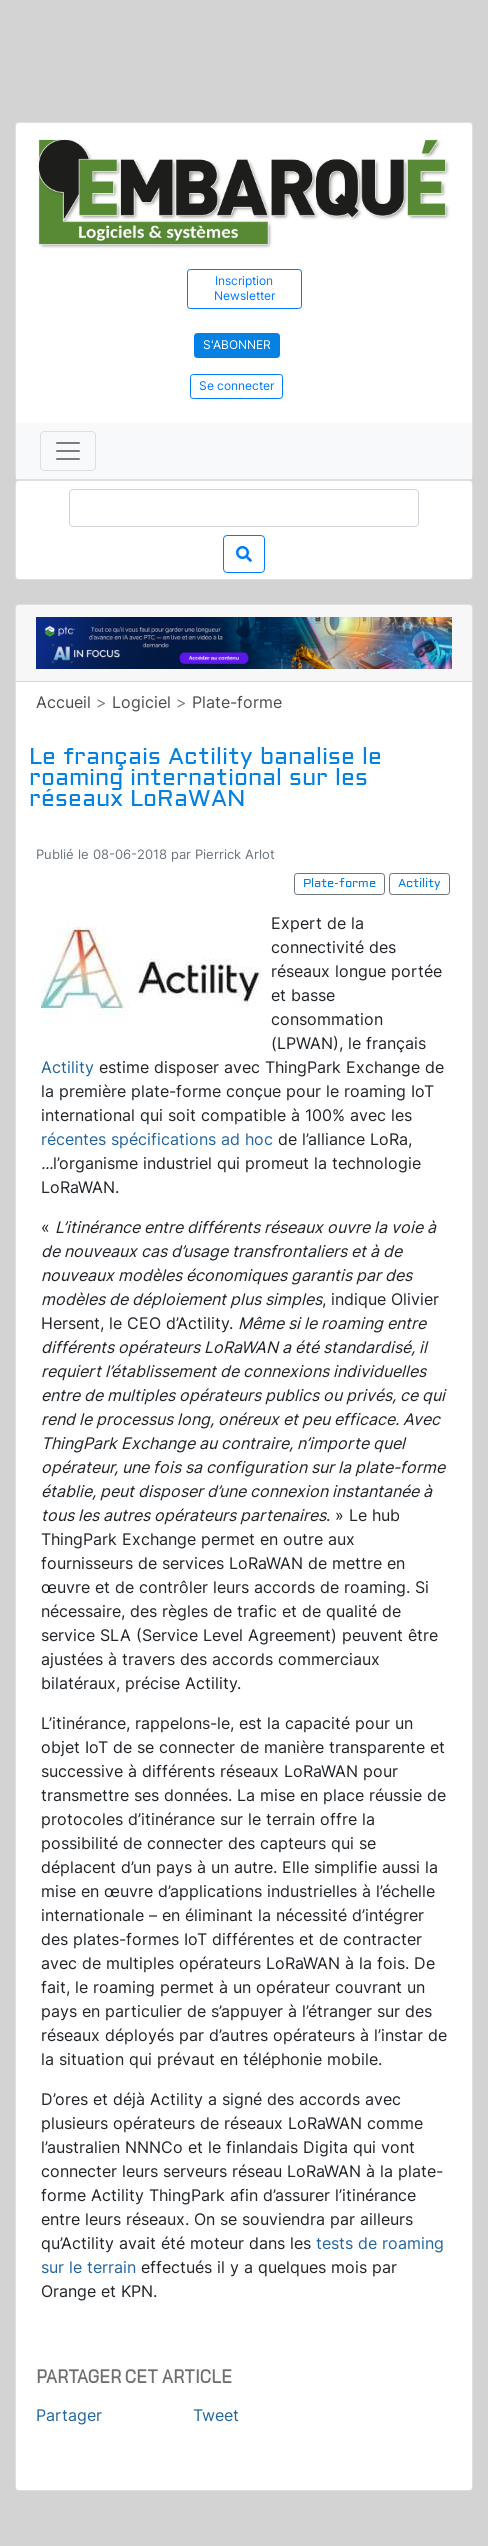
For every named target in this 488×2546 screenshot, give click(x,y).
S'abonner (237, 344)
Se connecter (236, 385)
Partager (69, 2415)
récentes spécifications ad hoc (157, 1139)
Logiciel (141, 702)
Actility (67, 1067)
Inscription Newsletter (244, 288)
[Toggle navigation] (68, 451)
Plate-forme (237, 702)
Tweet (216, 2415)
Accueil (63, 702)
